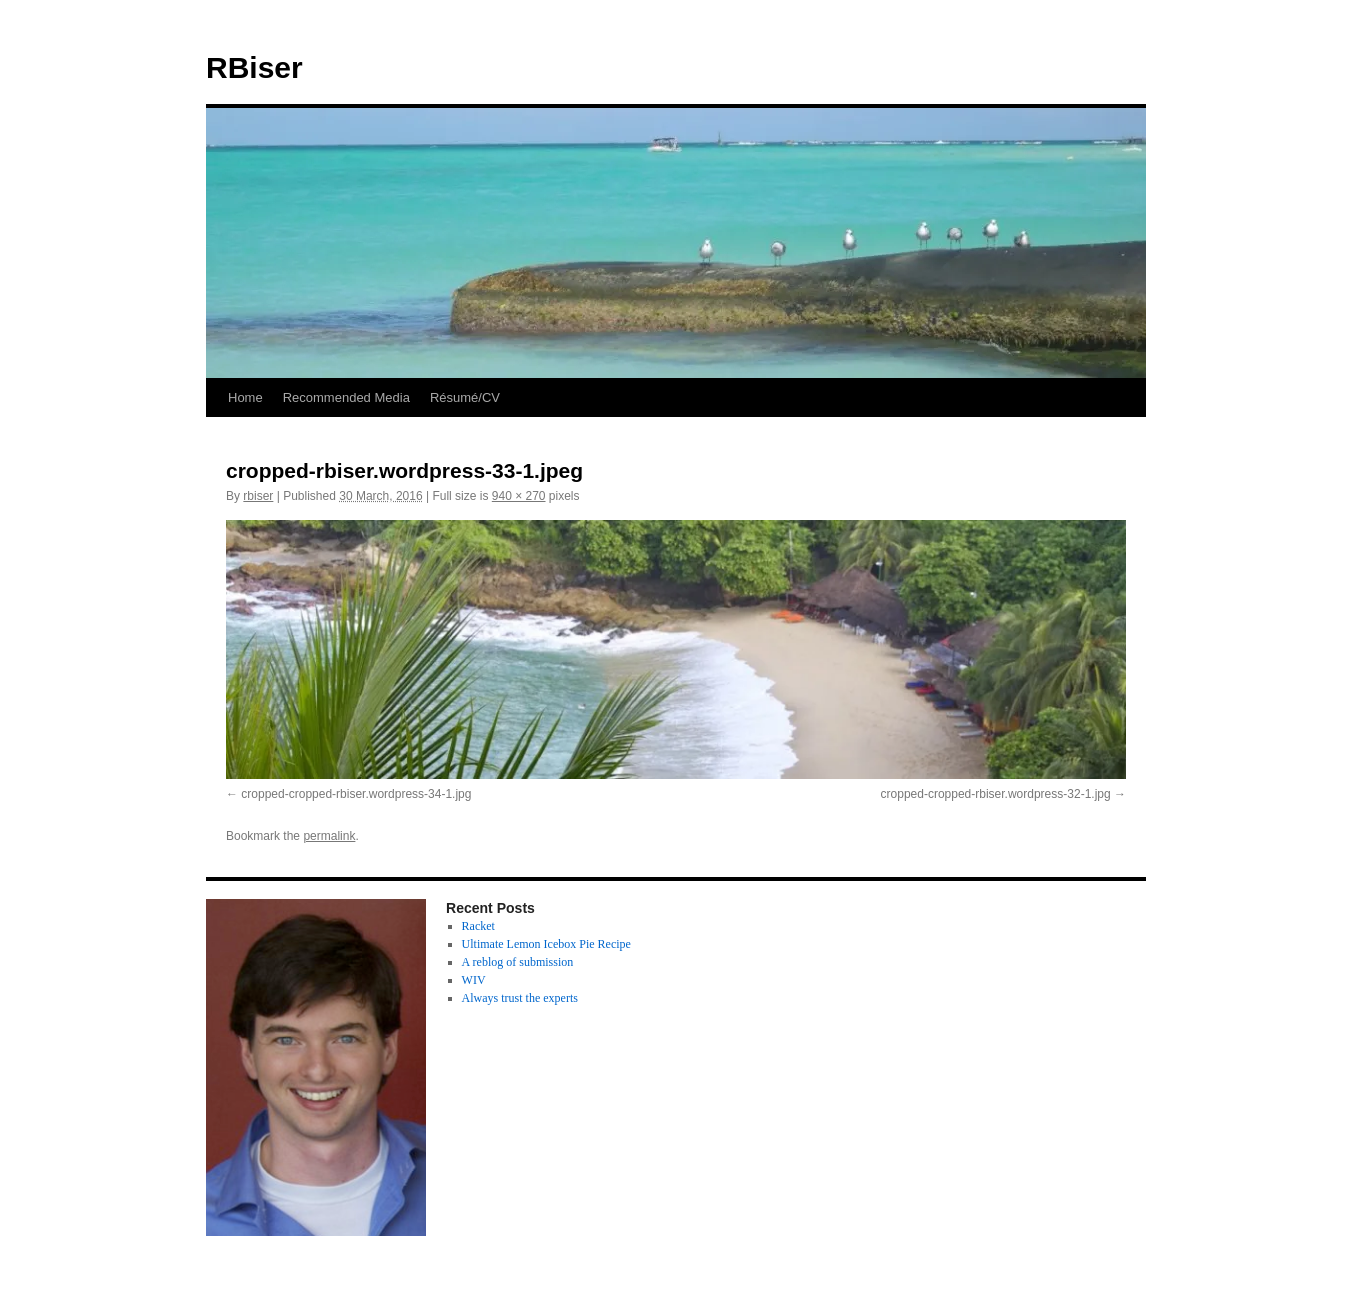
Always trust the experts (520, 998)
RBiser (254, 67)
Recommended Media (346, 397)
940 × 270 (519, 496)
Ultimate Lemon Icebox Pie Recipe (546, 944)
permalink (329, 836)
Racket (478, 926)
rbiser (258, 496)
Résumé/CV (465, 397)
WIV (474, 980)
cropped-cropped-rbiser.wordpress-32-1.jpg (996, 794)
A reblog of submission (518, 962)
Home (245, 397)
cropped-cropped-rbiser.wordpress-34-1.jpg (356, 794)
